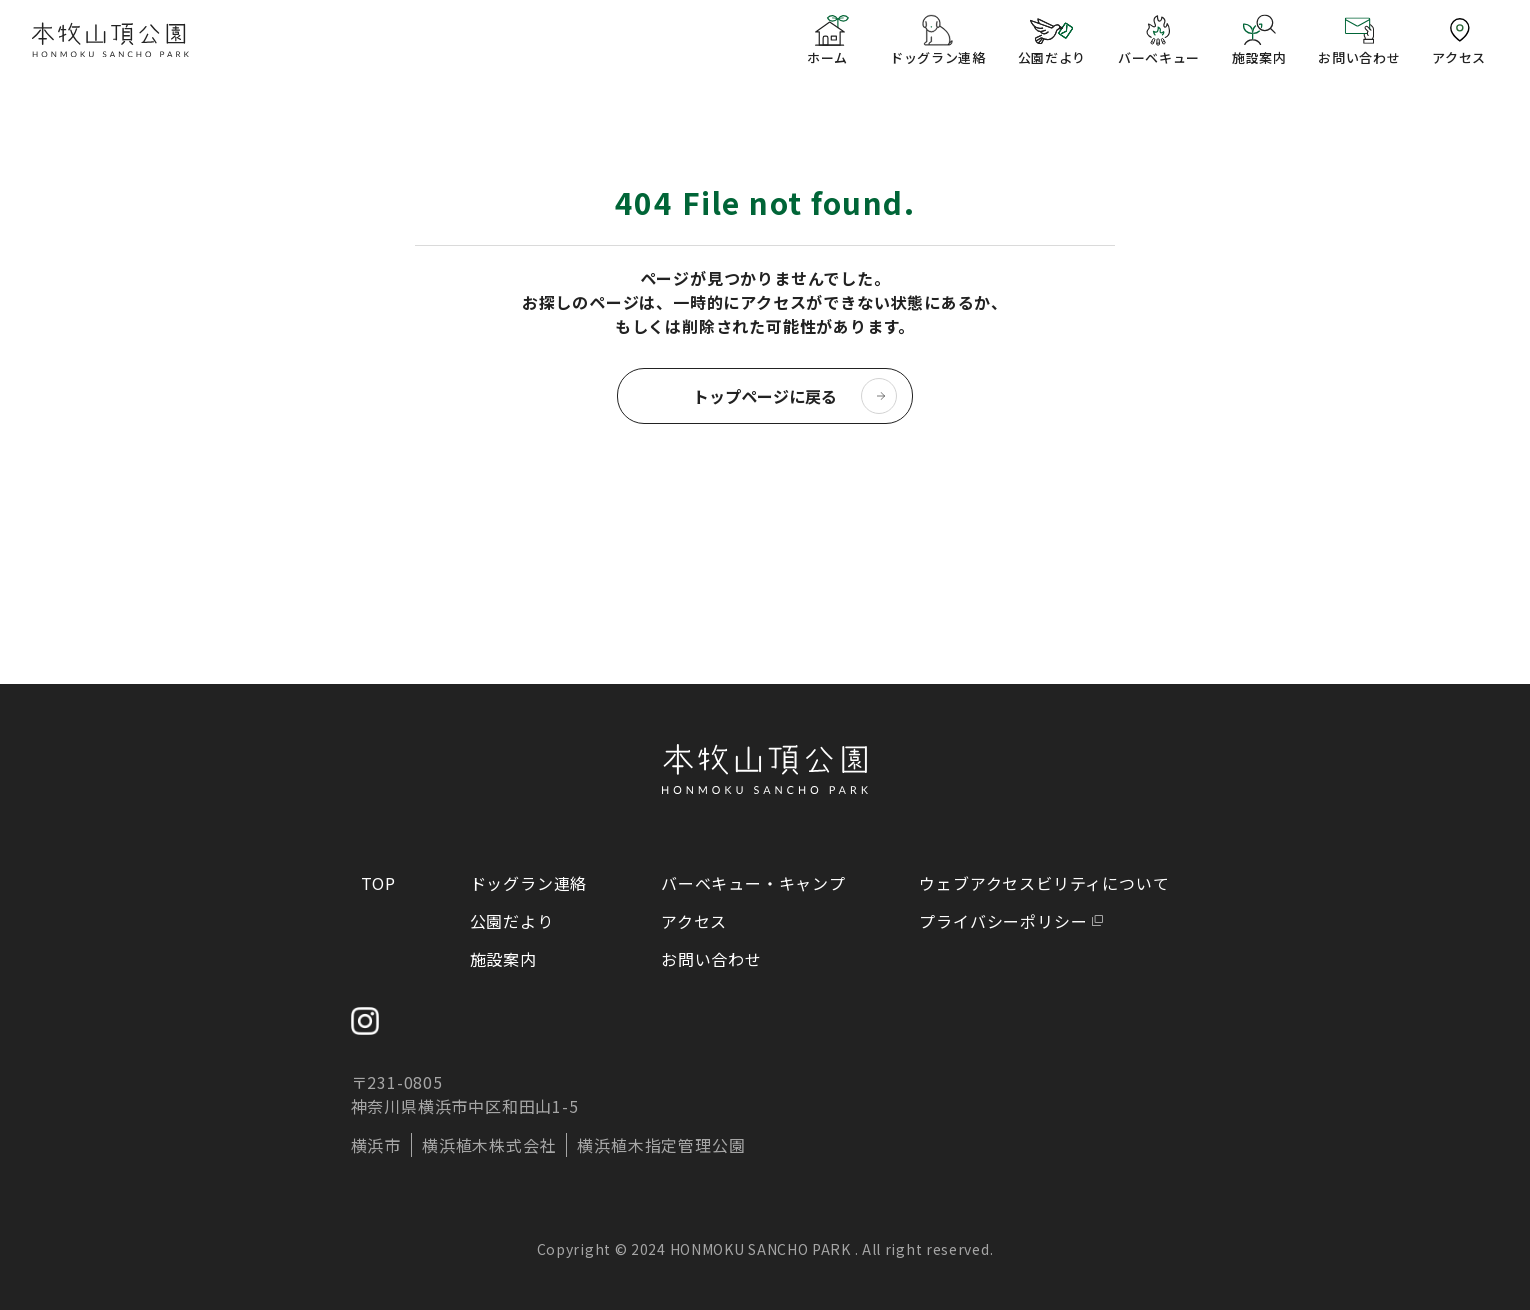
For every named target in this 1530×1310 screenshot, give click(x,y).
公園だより (512, 921)
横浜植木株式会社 (489, 1145)
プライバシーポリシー (1003, 921)
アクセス (694, 921)
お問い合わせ (711, 959)
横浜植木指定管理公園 (661, 1145)
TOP (378, 883)
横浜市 (376, 1145)
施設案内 (503, 959)
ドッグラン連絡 (529, 883)
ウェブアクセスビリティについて (1044, 883)
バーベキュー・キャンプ (753, 883)
